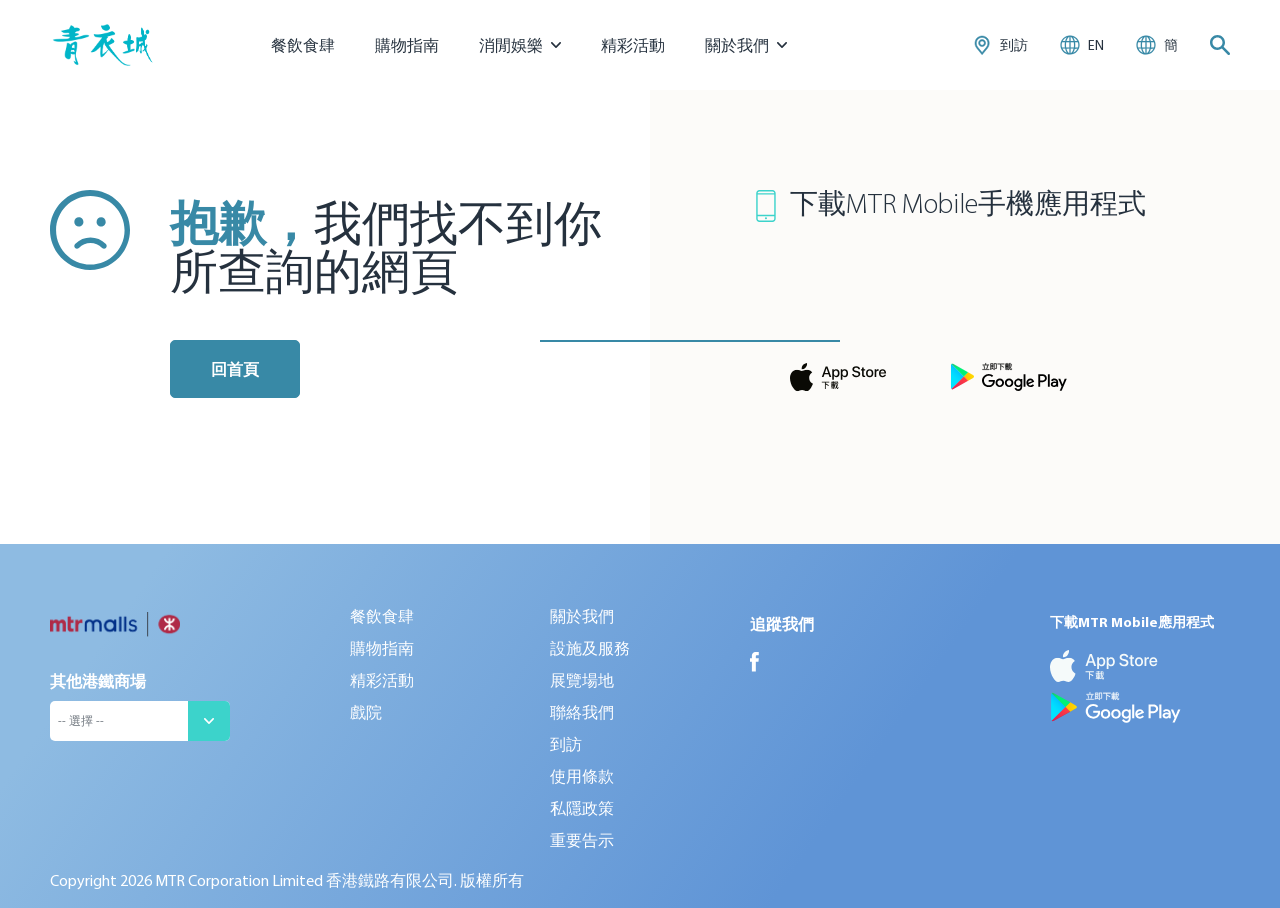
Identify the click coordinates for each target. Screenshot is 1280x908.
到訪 (566, 744)
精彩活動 (633, 45)
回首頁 (235, 369)
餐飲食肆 (303, 45)
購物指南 (407, 45)
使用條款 (582, 776)
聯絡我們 (582, 712)
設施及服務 (590, 648)
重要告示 (582, 840)
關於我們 (582, 616)
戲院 (366, 712)
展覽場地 (582, 680)
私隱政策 (582, 808)
